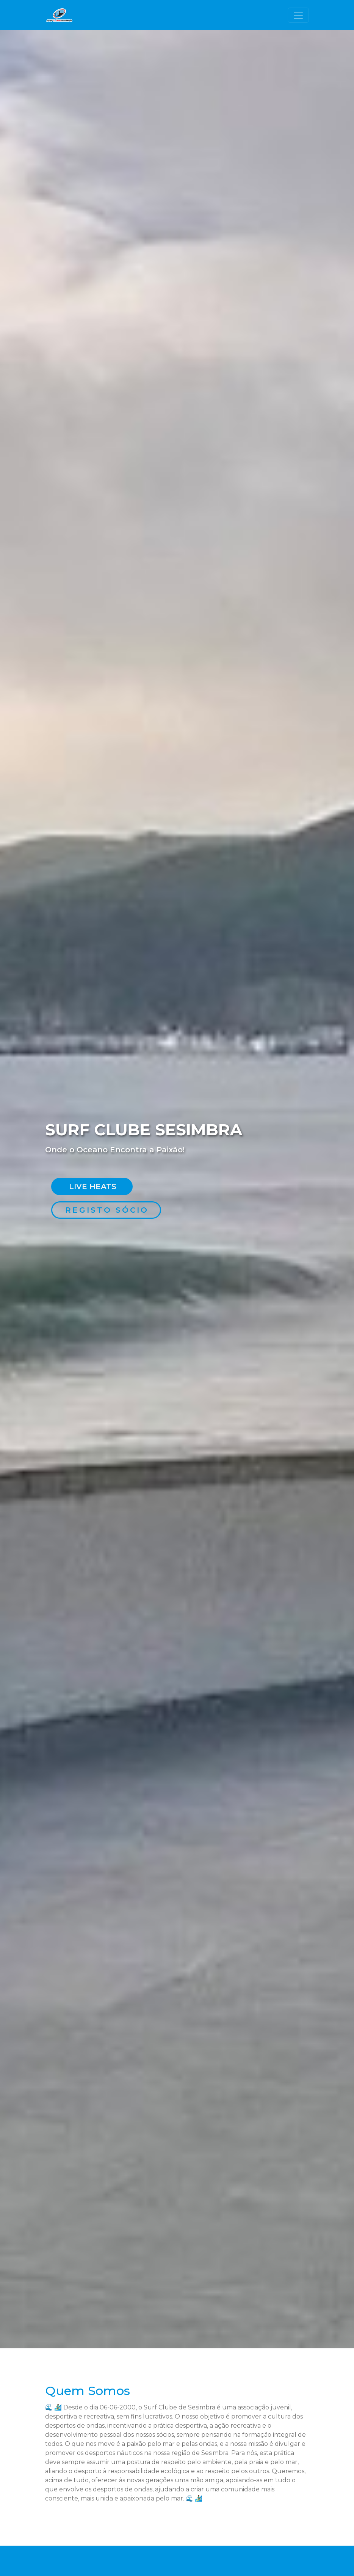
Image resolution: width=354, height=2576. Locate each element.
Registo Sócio (107, 1210)
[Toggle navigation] (298, 15)
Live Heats (92, 1186)
